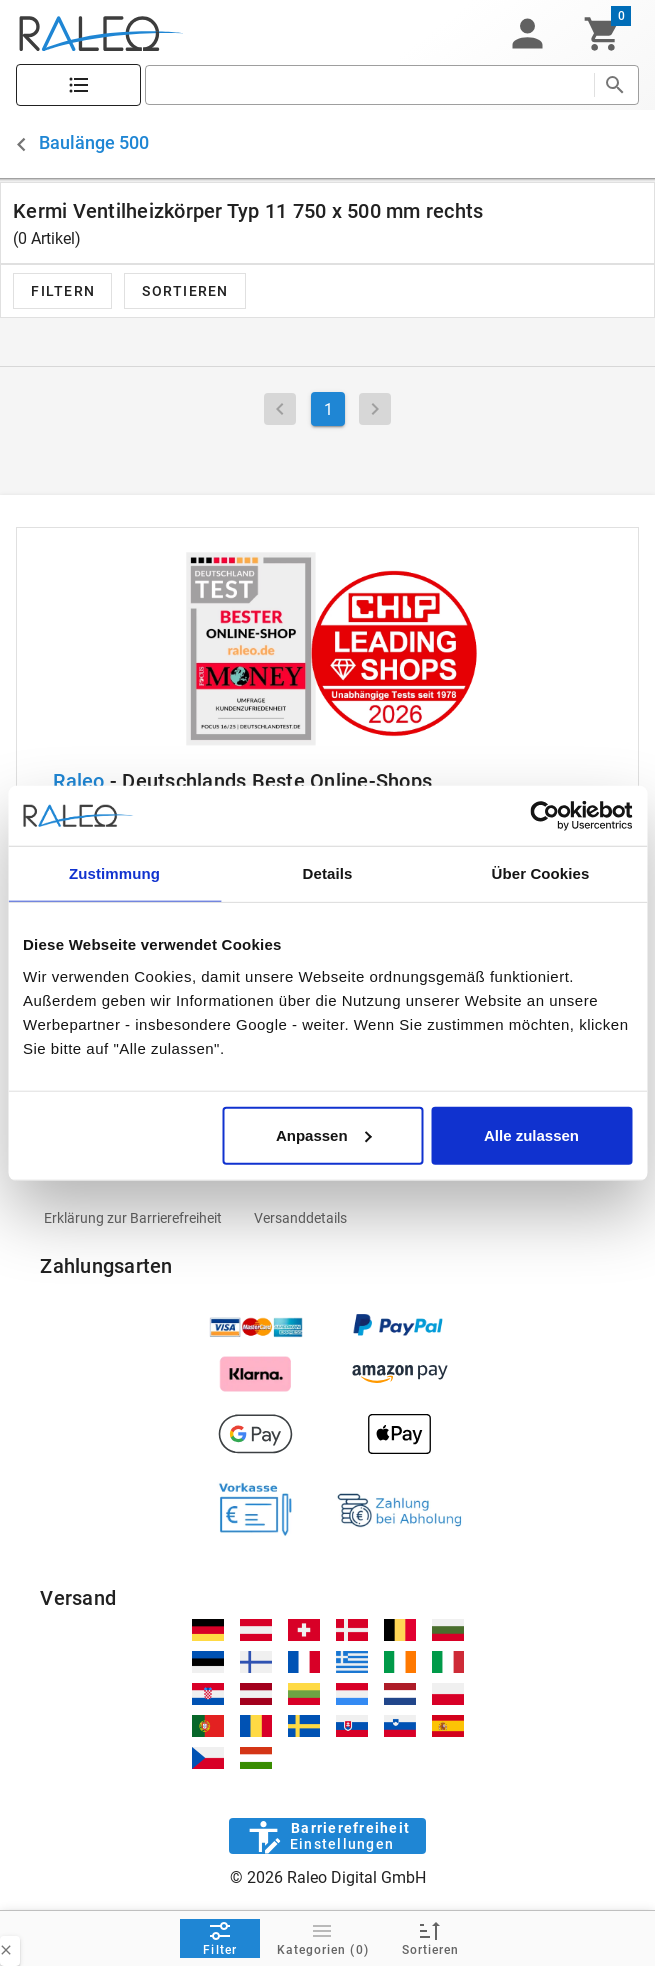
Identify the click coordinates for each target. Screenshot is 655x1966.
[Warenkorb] (602, 34)
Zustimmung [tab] (114, 873)
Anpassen (324, 1134)
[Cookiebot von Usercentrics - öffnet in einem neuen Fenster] (544, 816)
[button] (527, 34)
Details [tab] (328, 873)
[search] (369, 85)
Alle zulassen (531, 1134)
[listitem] (133, 1218)
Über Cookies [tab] (541, 873)
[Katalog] (78, 85)
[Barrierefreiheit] (327, 1836)
